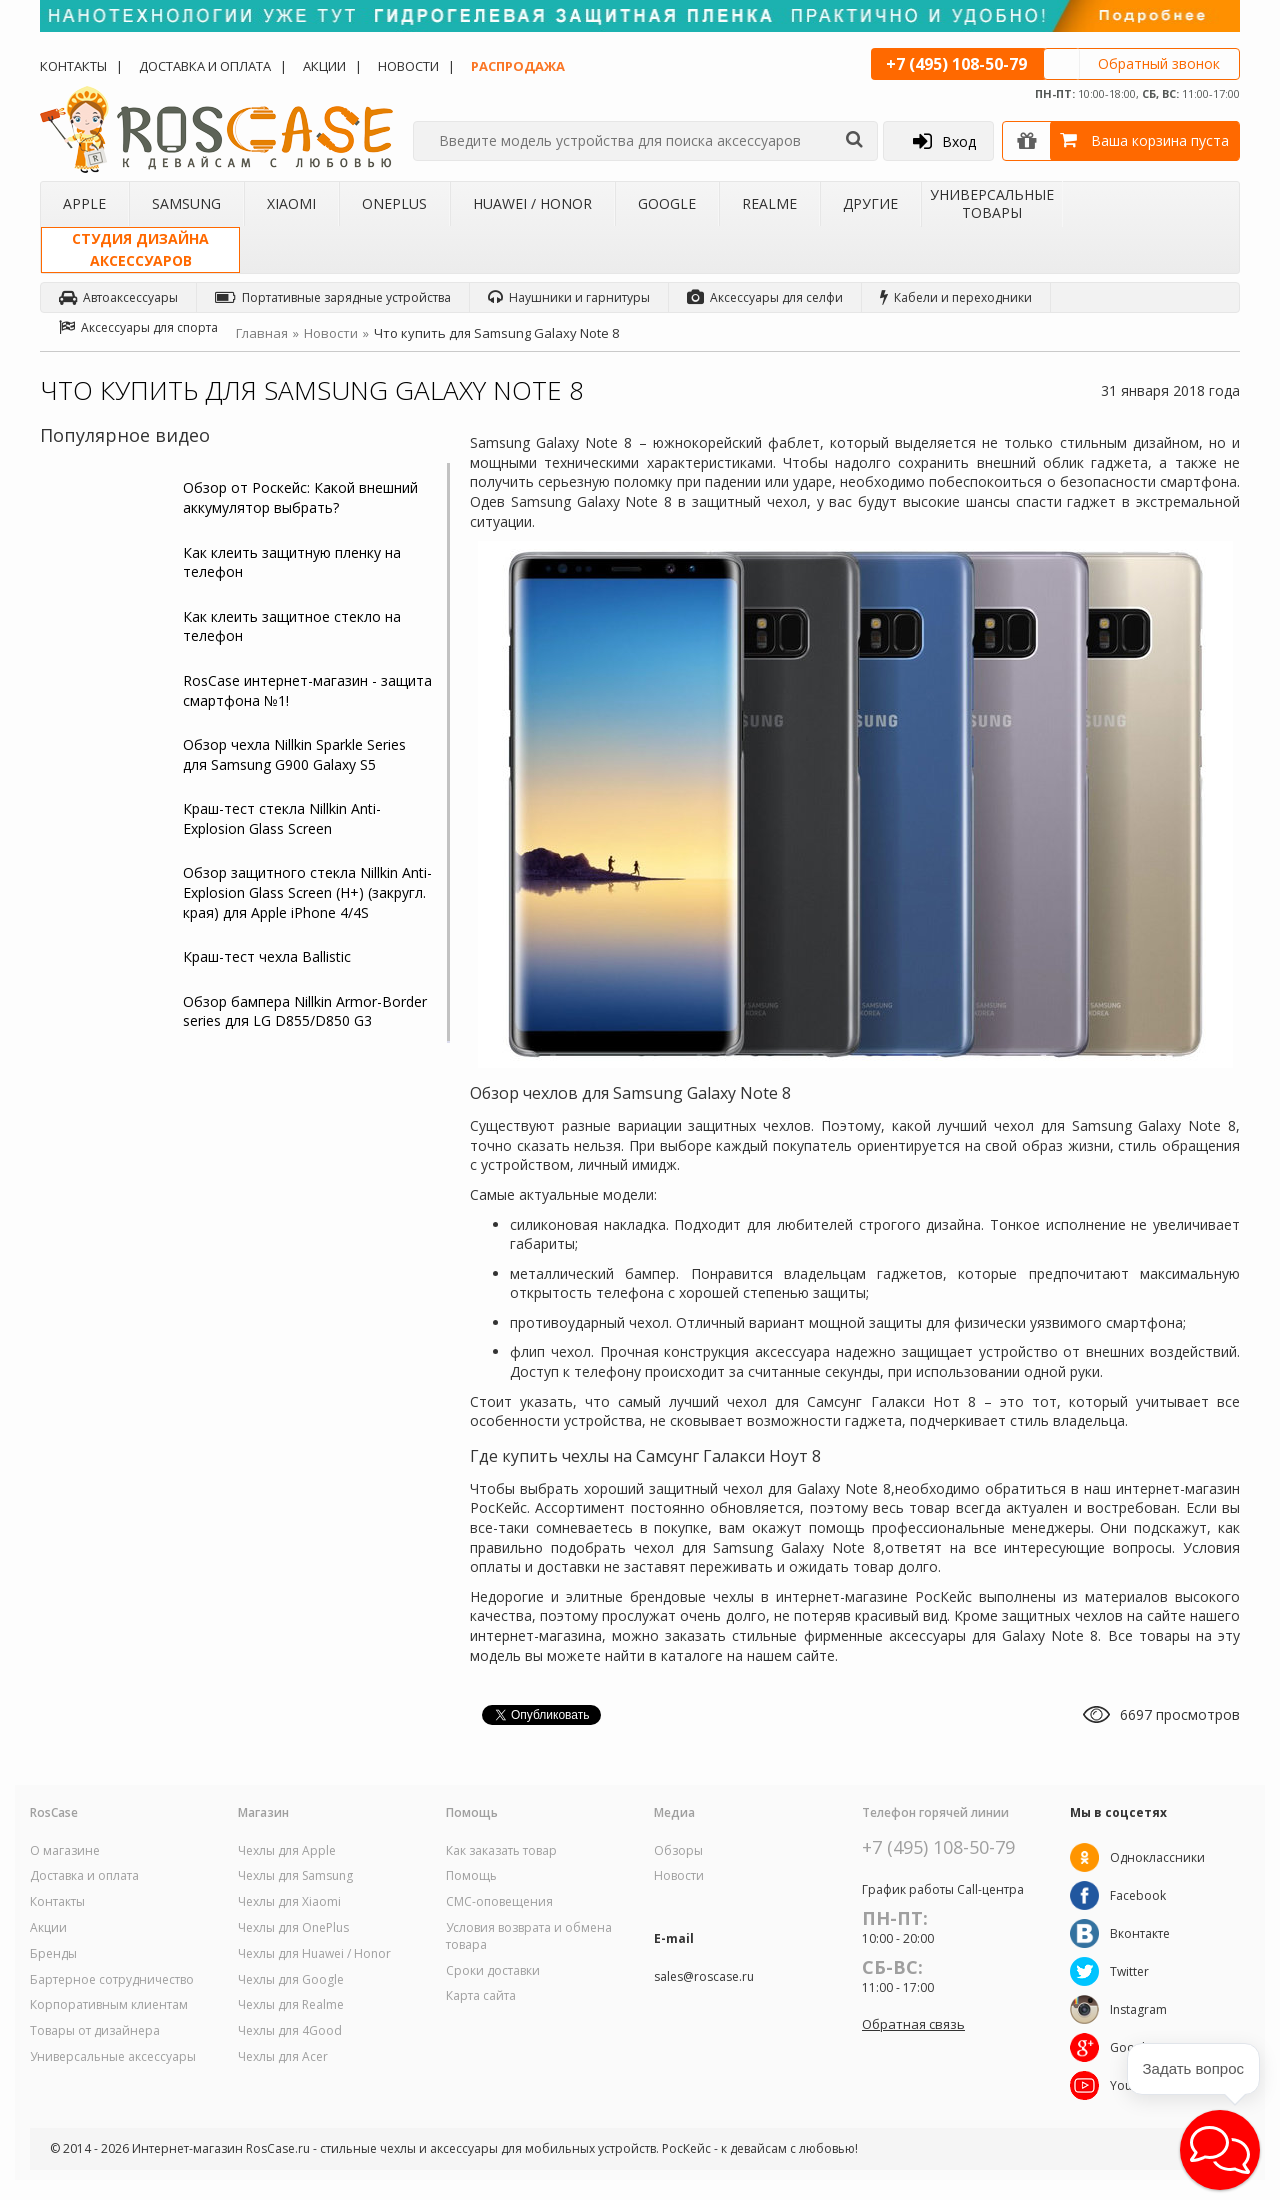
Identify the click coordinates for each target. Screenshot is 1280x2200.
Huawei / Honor (532, 203)
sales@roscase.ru (704, 1977)
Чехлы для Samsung (295, 1876)
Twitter (1129, 1971)
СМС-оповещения (499, 1902)
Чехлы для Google (291, 1980)
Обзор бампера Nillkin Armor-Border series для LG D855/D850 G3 (305, 1011)
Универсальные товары (992, 203)
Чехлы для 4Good (290, 2031)
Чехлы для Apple (287, 1851)
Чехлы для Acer (283, 2057)
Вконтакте (1140, 1933)
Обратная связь (913, 2024)
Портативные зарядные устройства (333, 297)
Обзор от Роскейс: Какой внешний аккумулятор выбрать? (300, 497)
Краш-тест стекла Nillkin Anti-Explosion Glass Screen (282, 818)
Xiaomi (291, 203)
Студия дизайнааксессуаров (140, 249)
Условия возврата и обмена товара (529, 1936)
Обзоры (678, 1851)
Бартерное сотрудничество (112, 1980)
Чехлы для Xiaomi (289, 1902)
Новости (408, 66)
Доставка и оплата (205, 66)
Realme (769, 203)
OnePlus (394, 203)
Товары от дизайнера (95, 2031)
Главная (262, 333)
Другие (870, 203)
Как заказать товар (501, 1851)
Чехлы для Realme (291, 2005)
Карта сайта (481, 1996)
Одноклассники (1157, 1857)
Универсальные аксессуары (113, 2057)
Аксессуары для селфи (765, 297)
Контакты (73, 66)
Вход (944, 141)
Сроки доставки (493, 1971)
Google (667, 203)
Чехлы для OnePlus (293, 1928)
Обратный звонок (1159, 63)
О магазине (65, 1851)
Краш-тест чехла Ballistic (267, 956)
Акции (324, 66)
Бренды (53, 1954)
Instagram (1138, 2009)
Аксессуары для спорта (138, 327)
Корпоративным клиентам (109, 2005)
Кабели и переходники (956, 297)
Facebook (1138, 1895)
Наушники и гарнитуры (569, 297)
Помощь (471, 1876)
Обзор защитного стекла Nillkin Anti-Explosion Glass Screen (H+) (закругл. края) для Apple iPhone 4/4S (307, 892)
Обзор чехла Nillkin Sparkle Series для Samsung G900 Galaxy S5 (294, 754)
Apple (84, 203)
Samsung (186, 203)
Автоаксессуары (118, 297)
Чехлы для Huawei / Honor (314, 1954)
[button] (1220, 2150)
